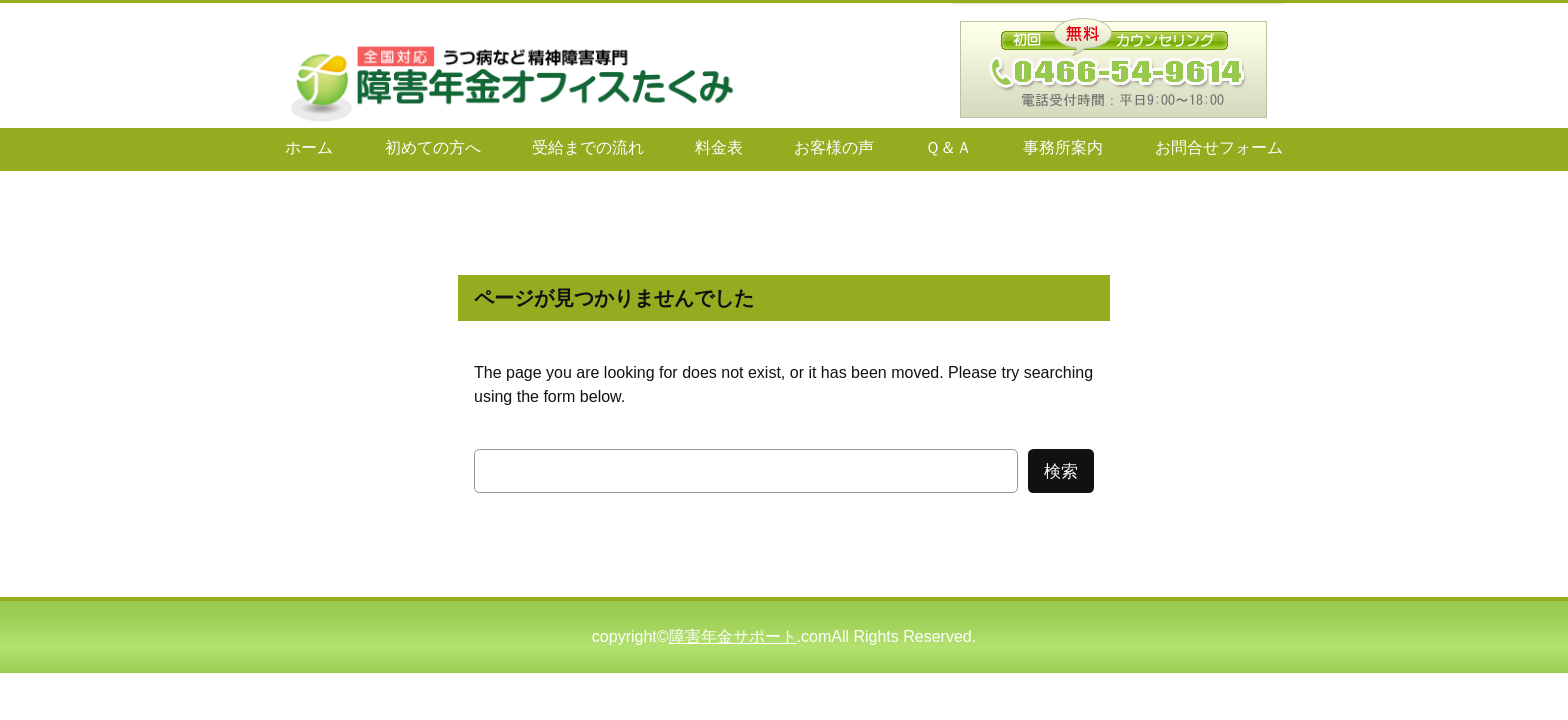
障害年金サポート (733, 636)
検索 (1061, 471)
